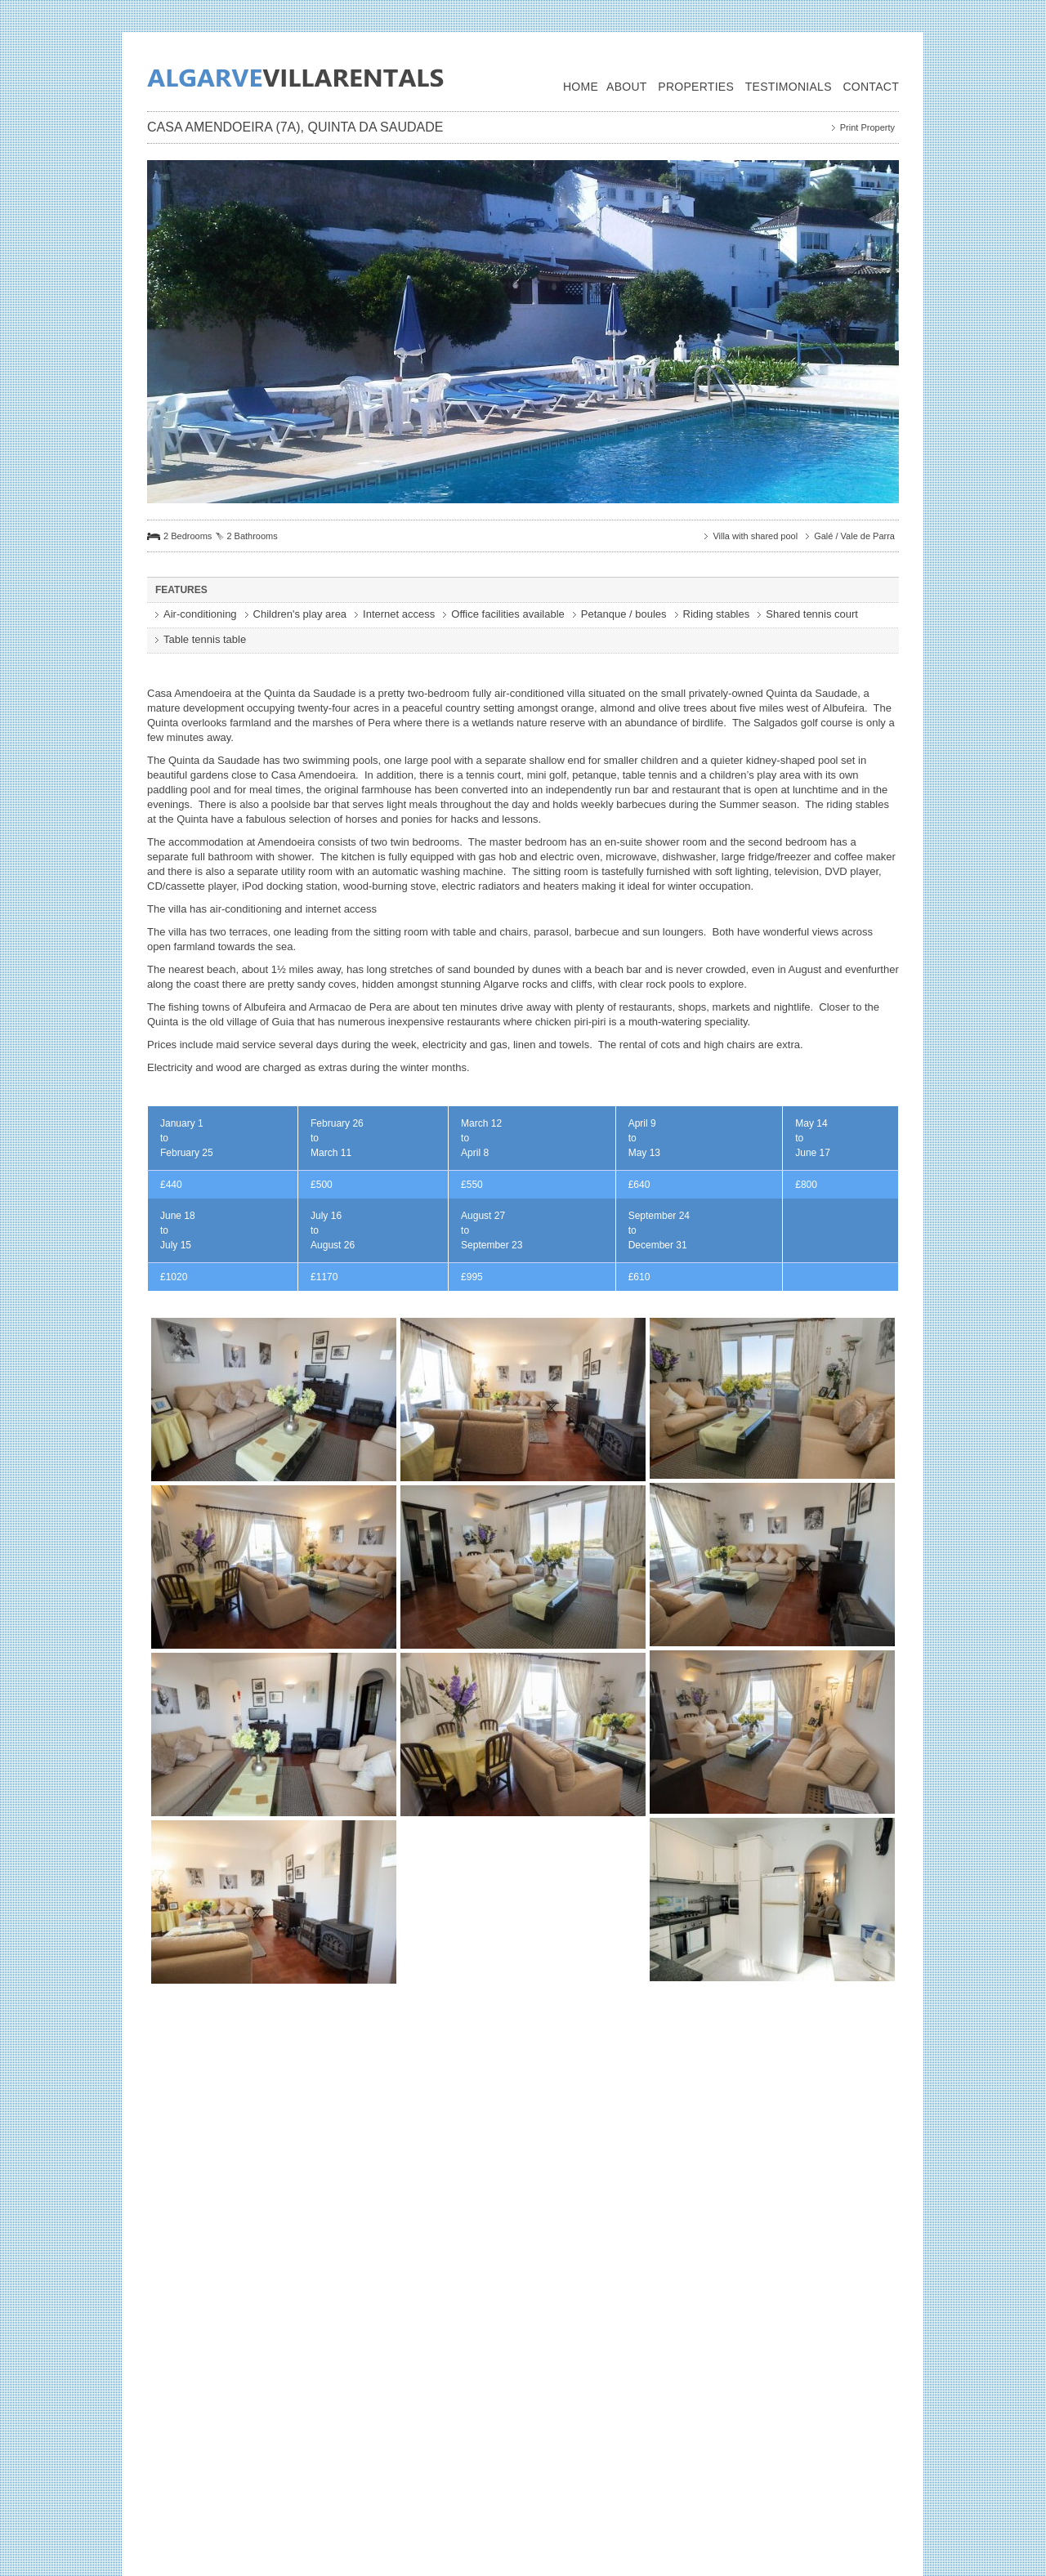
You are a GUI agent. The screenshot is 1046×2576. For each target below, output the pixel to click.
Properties (696, 87)
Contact (871, 87)
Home (580, 87)
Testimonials (788, 87)
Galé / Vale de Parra (854, 536)
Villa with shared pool (755, 536)
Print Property (867, 127)
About (626, 87)
